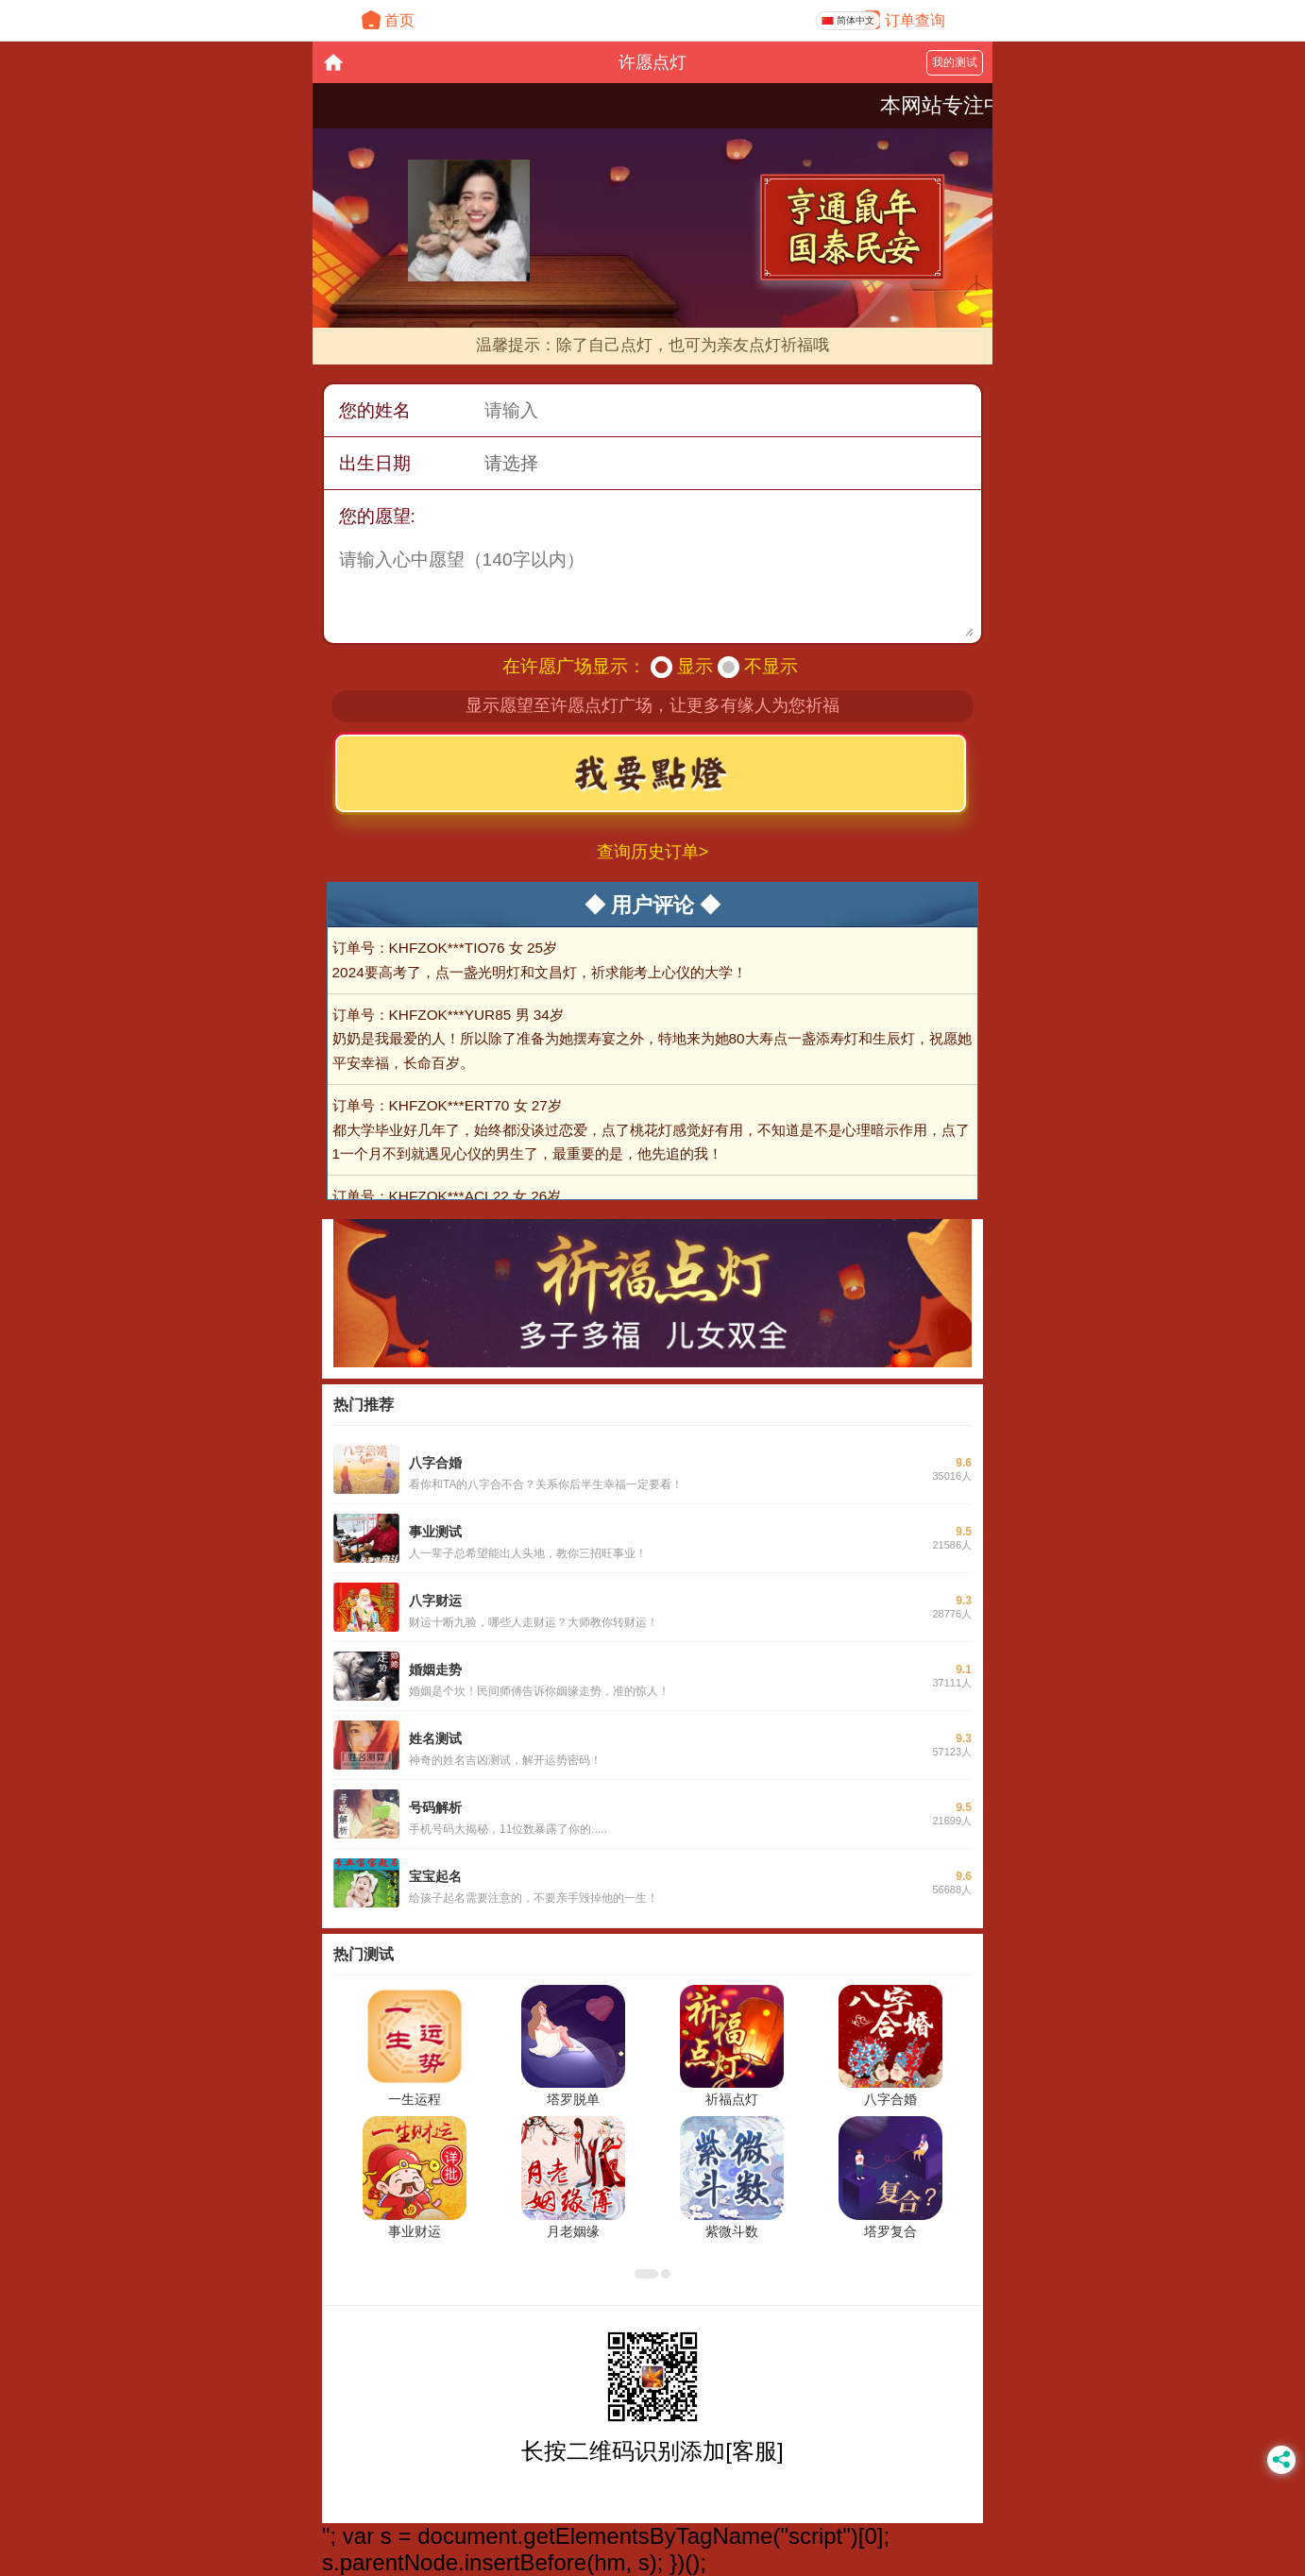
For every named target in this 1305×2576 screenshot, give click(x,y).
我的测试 (954, 62)
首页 (399, 20)
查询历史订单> (652, 851)
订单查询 (915, 20)
